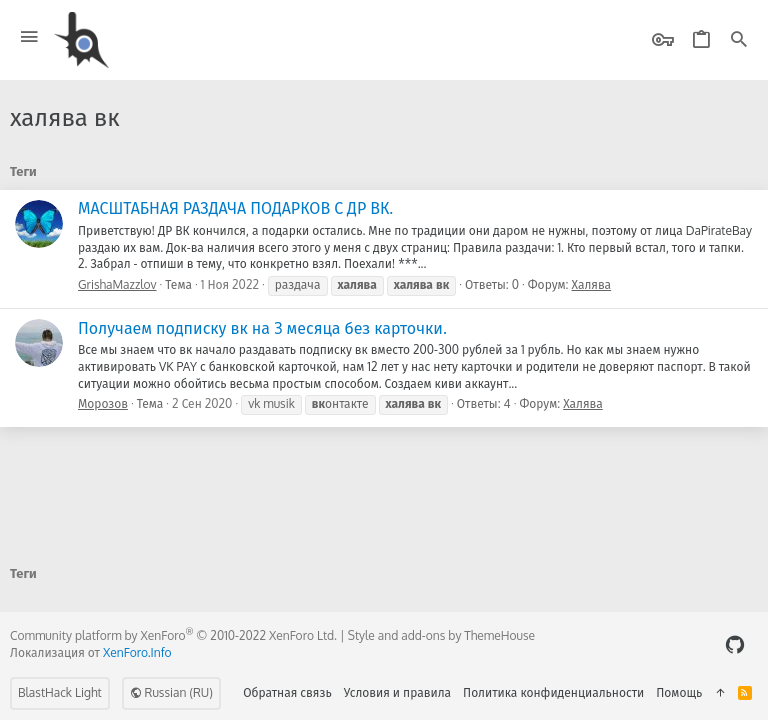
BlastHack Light (60, 692)
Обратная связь (287, 692)
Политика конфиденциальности (553, 692)
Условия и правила (397, 692)
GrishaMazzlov (117, 284)
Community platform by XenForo (173, 635)
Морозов (103, 403)
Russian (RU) (171, 692)
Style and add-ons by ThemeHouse (441, 635)
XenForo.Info (137, 652)
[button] (29, 37)
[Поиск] (739, 40)
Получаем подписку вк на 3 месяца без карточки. (262, 328)
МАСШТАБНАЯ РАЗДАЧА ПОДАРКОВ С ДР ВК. (235, 208)
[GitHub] (735, 644)
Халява (592, 284)
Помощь (679, 692)
